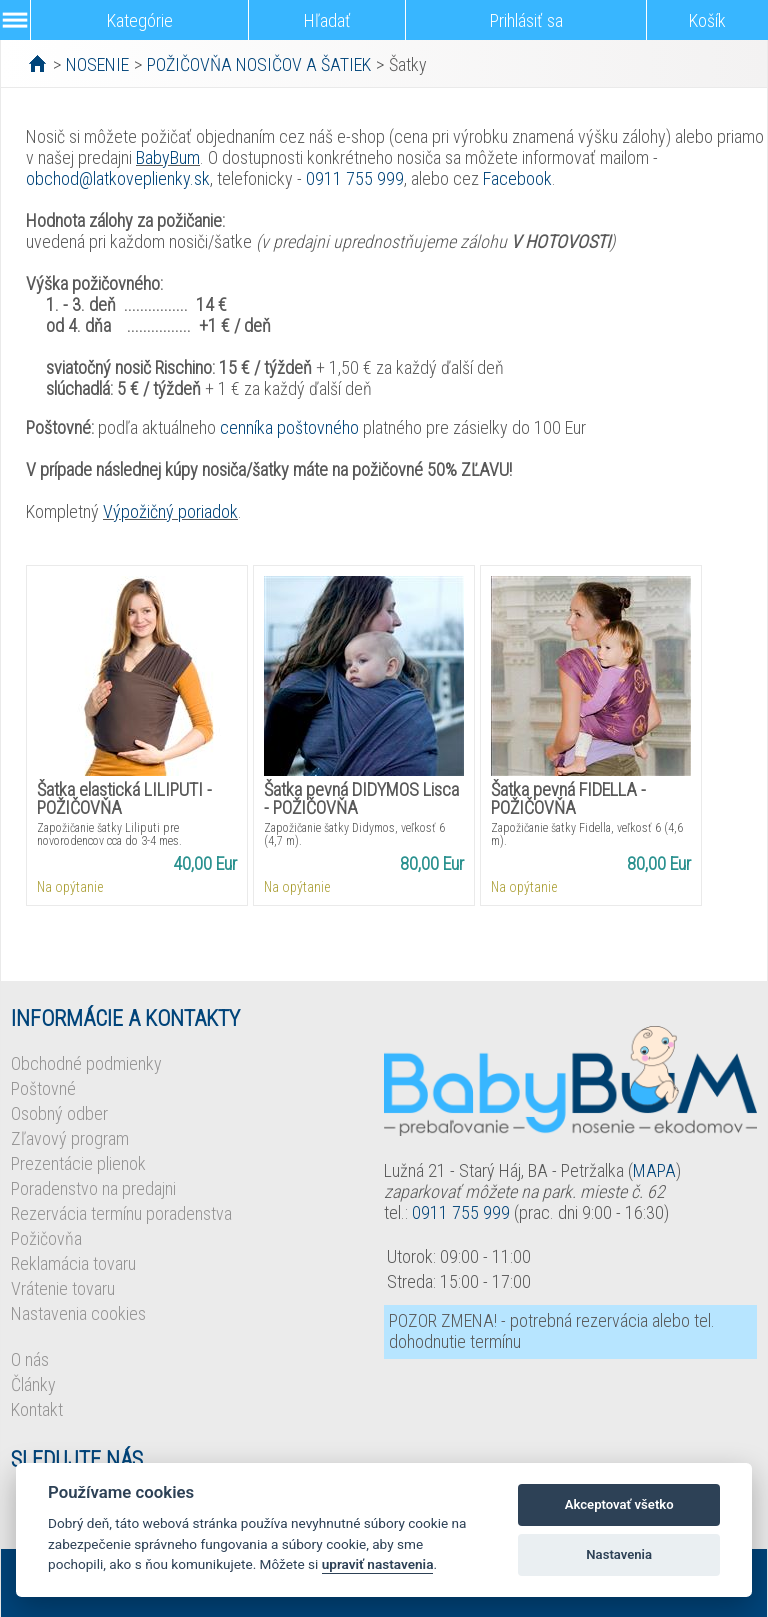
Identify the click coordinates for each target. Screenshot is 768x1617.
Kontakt (37, 1409)
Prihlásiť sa (526, 20)
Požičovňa (46, 1238)
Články (33, 1384)
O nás (30, 1359)
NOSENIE (97, 64)
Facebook (517, 178)
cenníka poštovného (289, 427)
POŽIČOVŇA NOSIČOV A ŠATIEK (259, 64)
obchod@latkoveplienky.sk (118, 178)
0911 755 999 (355, 178)
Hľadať (327, 20)
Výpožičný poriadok (170, 511)
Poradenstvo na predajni (93, 1188)
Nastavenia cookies (78, 1313)
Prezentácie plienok (78, 1163)
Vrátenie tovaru (63, 1288)
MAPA (654, 1170)
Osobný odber (59, 1113)
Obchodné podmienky (86, 1063)
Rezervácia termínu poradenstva (121, 1213)
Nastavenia (619, 1554)
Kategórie (140, 20)
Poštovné (43, 1088)
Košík (707, 20)
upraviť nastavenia (378, 1564)
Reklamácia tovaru (73, 1263)
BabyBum (168, 157)
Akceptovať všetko (619, 1504)
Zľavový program (70, 1138)
